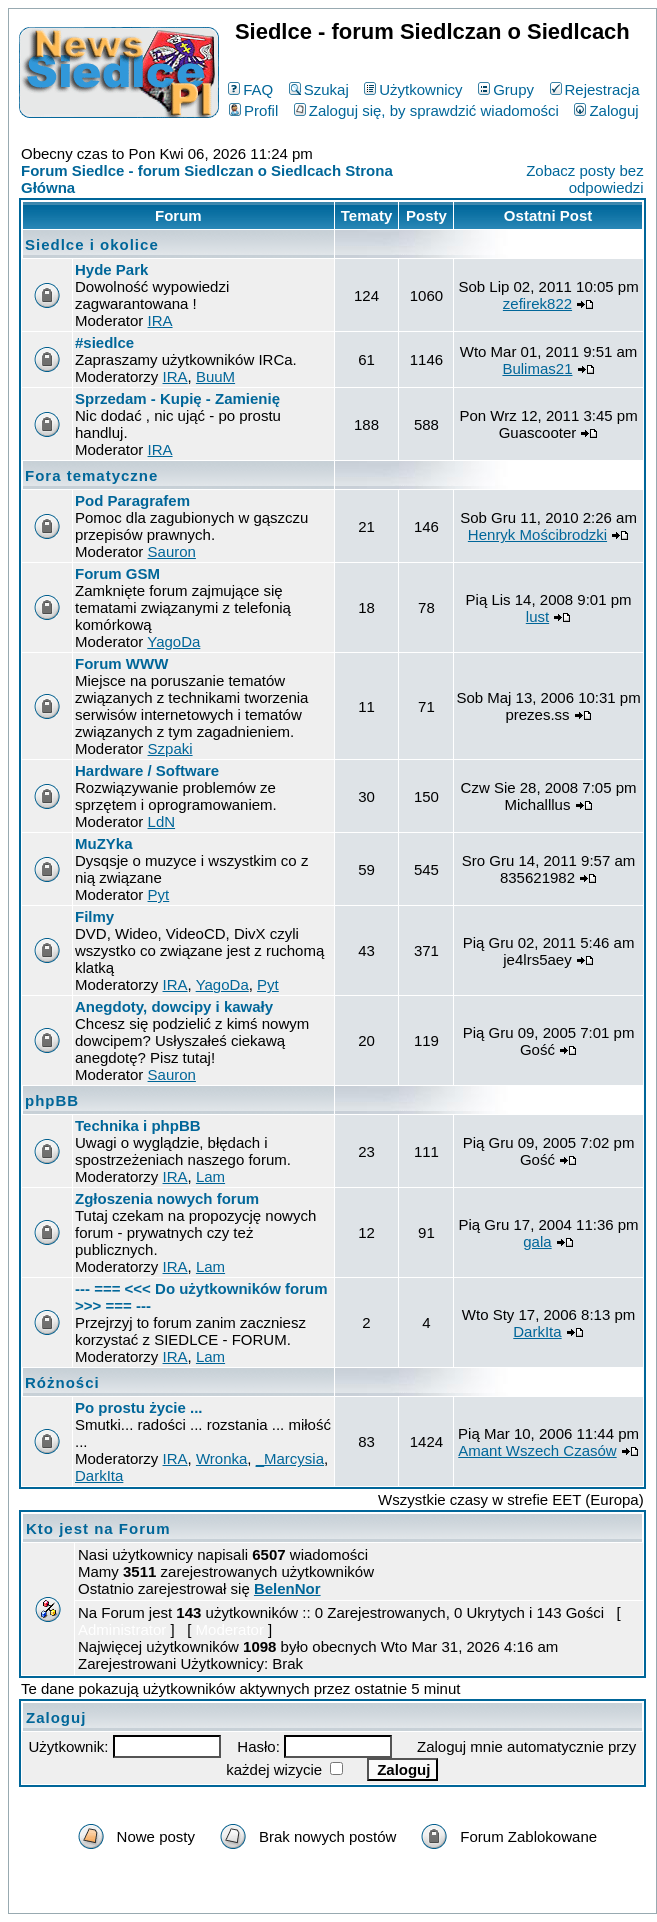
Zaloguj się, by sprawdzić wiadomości (426, 110)
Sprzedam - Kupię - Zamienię (177, 398)
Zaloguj (606, 110)
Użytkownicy (413, 89)
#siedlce (104, 342)
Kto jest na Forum (98, 1528)
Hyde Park (111, 269)
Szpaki (170, 748)
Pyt (159, 894)
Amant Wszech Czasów (537, 1450)
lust (537, 616)
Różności (62, 1382)
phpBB (52, 1100)
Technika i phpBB (138, 1125)
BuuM (215, 376)
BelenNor (287, 1588)
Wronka (221, 1458)
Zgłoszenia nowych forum (167, 1198)
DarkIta (537, 1331)
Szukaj (319, 89)
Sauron (172, 551)
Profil (253, 110)
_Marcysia (290, 1458)
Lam (210, 1176)
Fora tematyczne (91, 475)
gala (537, 1241)
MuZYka (104, 843)
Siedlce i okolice (92, 244)
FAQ (250, 89)
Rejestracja (595, 89)
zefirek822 (537, 303)
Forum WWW (121, 663)
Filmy (94, 916)
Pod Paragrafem (132, 500)
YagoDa (173, 641)
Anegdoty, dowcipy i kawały (174, 1006)
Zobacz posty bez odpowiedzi (585, 179)
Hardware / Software (147, 770)
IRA (160, 320)
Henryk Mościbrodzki (537, 534)
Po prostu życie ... (139, 1407)
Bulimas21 (537, 368)
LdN (162, 821)
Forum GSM (117, 573)
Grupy (506, 89)
